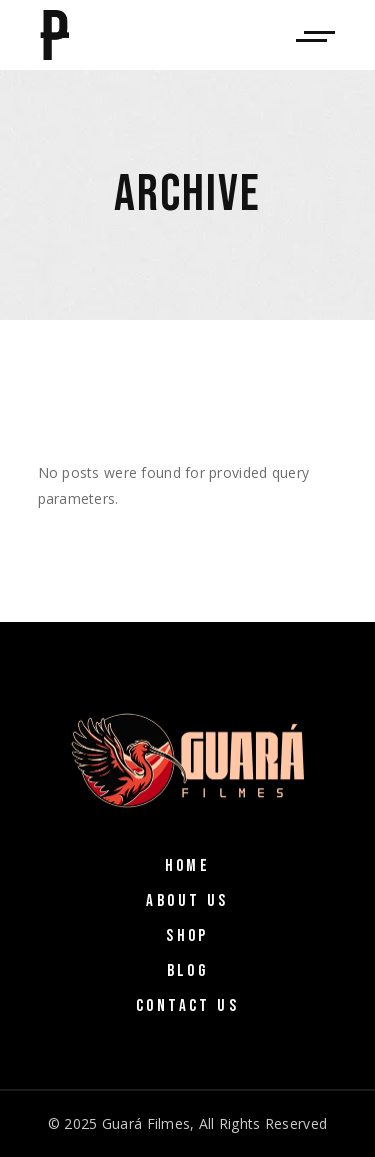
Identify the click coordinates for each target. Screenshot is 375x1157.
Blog (188, 971)
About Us (187, 901)
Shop (187, 936)
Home (188, 866)
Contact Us (187, 1006)
